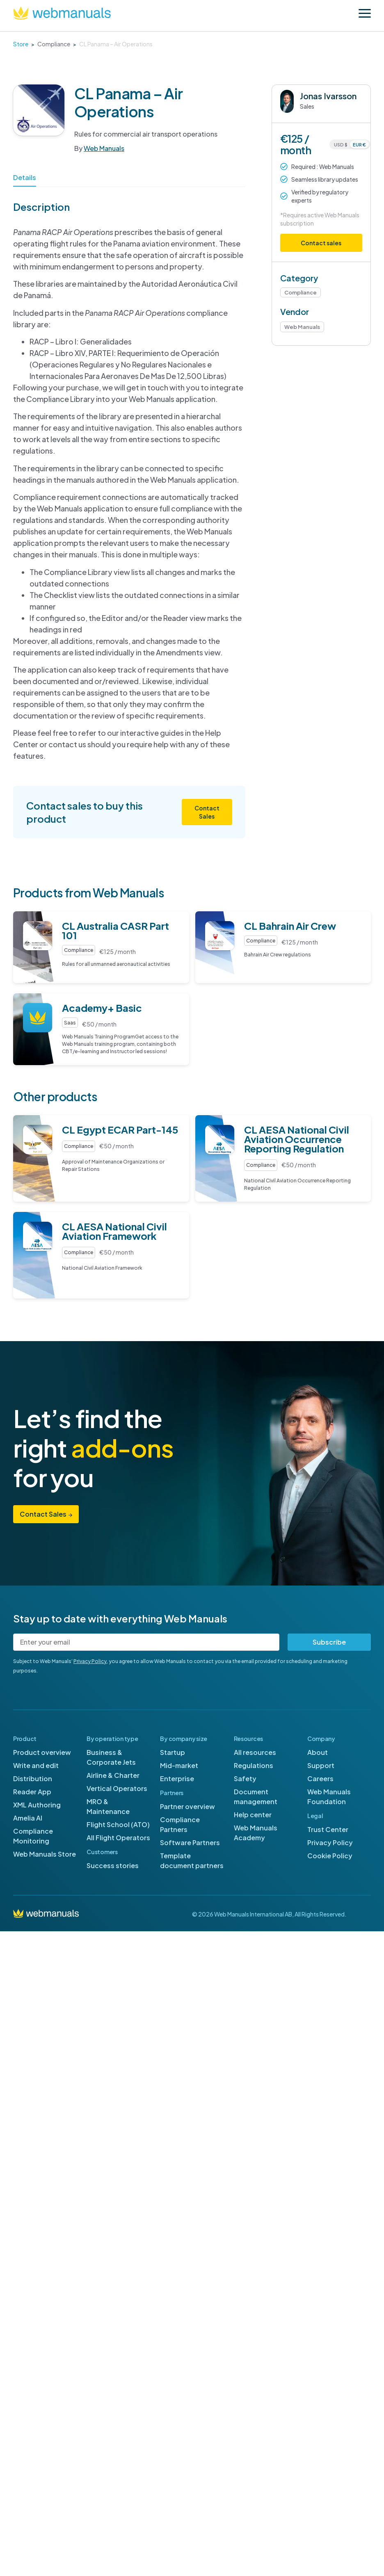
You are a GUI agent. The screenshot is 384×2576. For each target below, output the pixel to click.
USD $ (340, 144)
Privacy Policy (90, 1661)
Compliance (53, 44)
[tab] (24, 180)
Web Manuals (104, 148)
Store (20, 44)
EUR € (359, 144)
